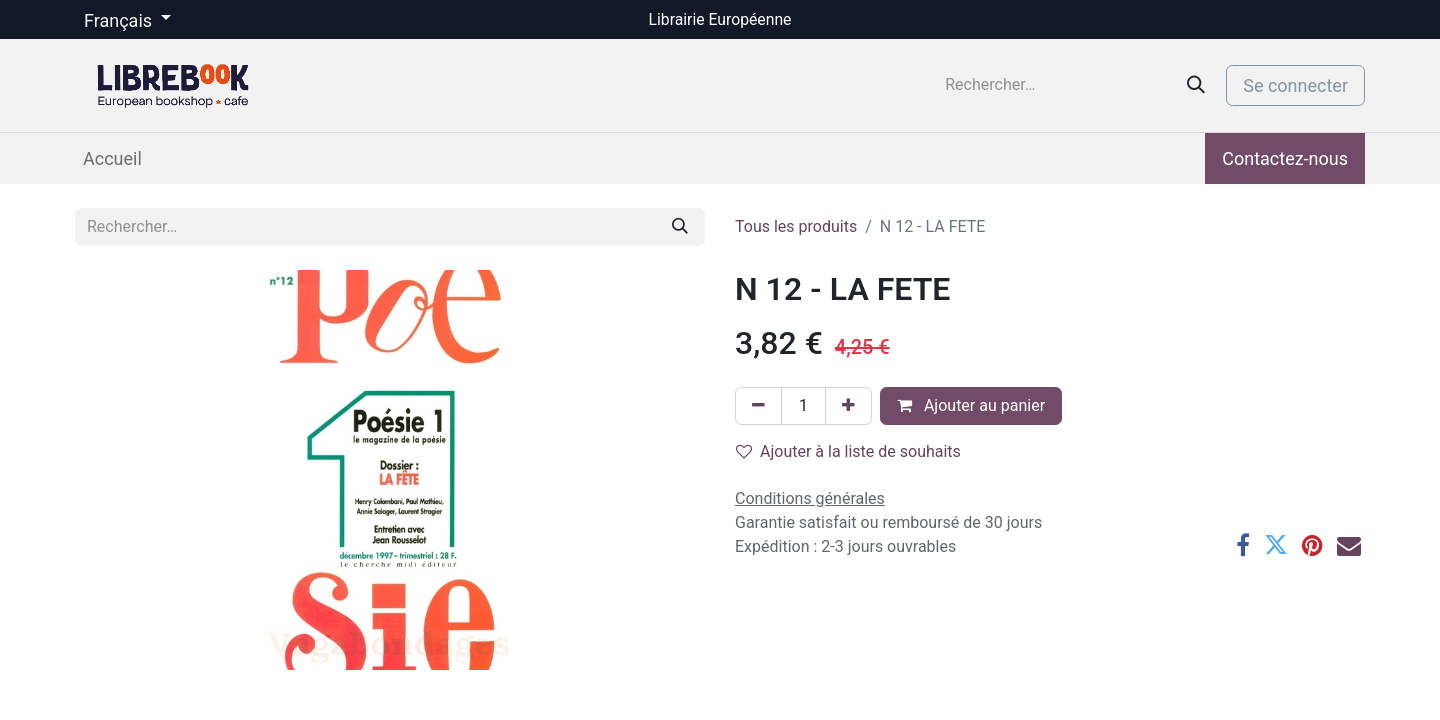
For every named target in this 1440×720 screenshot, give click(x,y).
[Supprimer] (758, 406)
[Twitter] (1276, 545)
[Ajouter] (848, 406)
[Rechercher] (1196, 85)
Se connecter (1295, 85)
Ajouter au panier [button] (971, 405)
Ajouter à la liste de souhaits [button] (848, 451)
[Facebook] (1243, 545)
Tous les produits (796, 226)
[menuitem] (112, 158)
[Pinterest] (1312, 545)
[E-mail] (1349, 545)
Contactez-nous (1285, 158)
